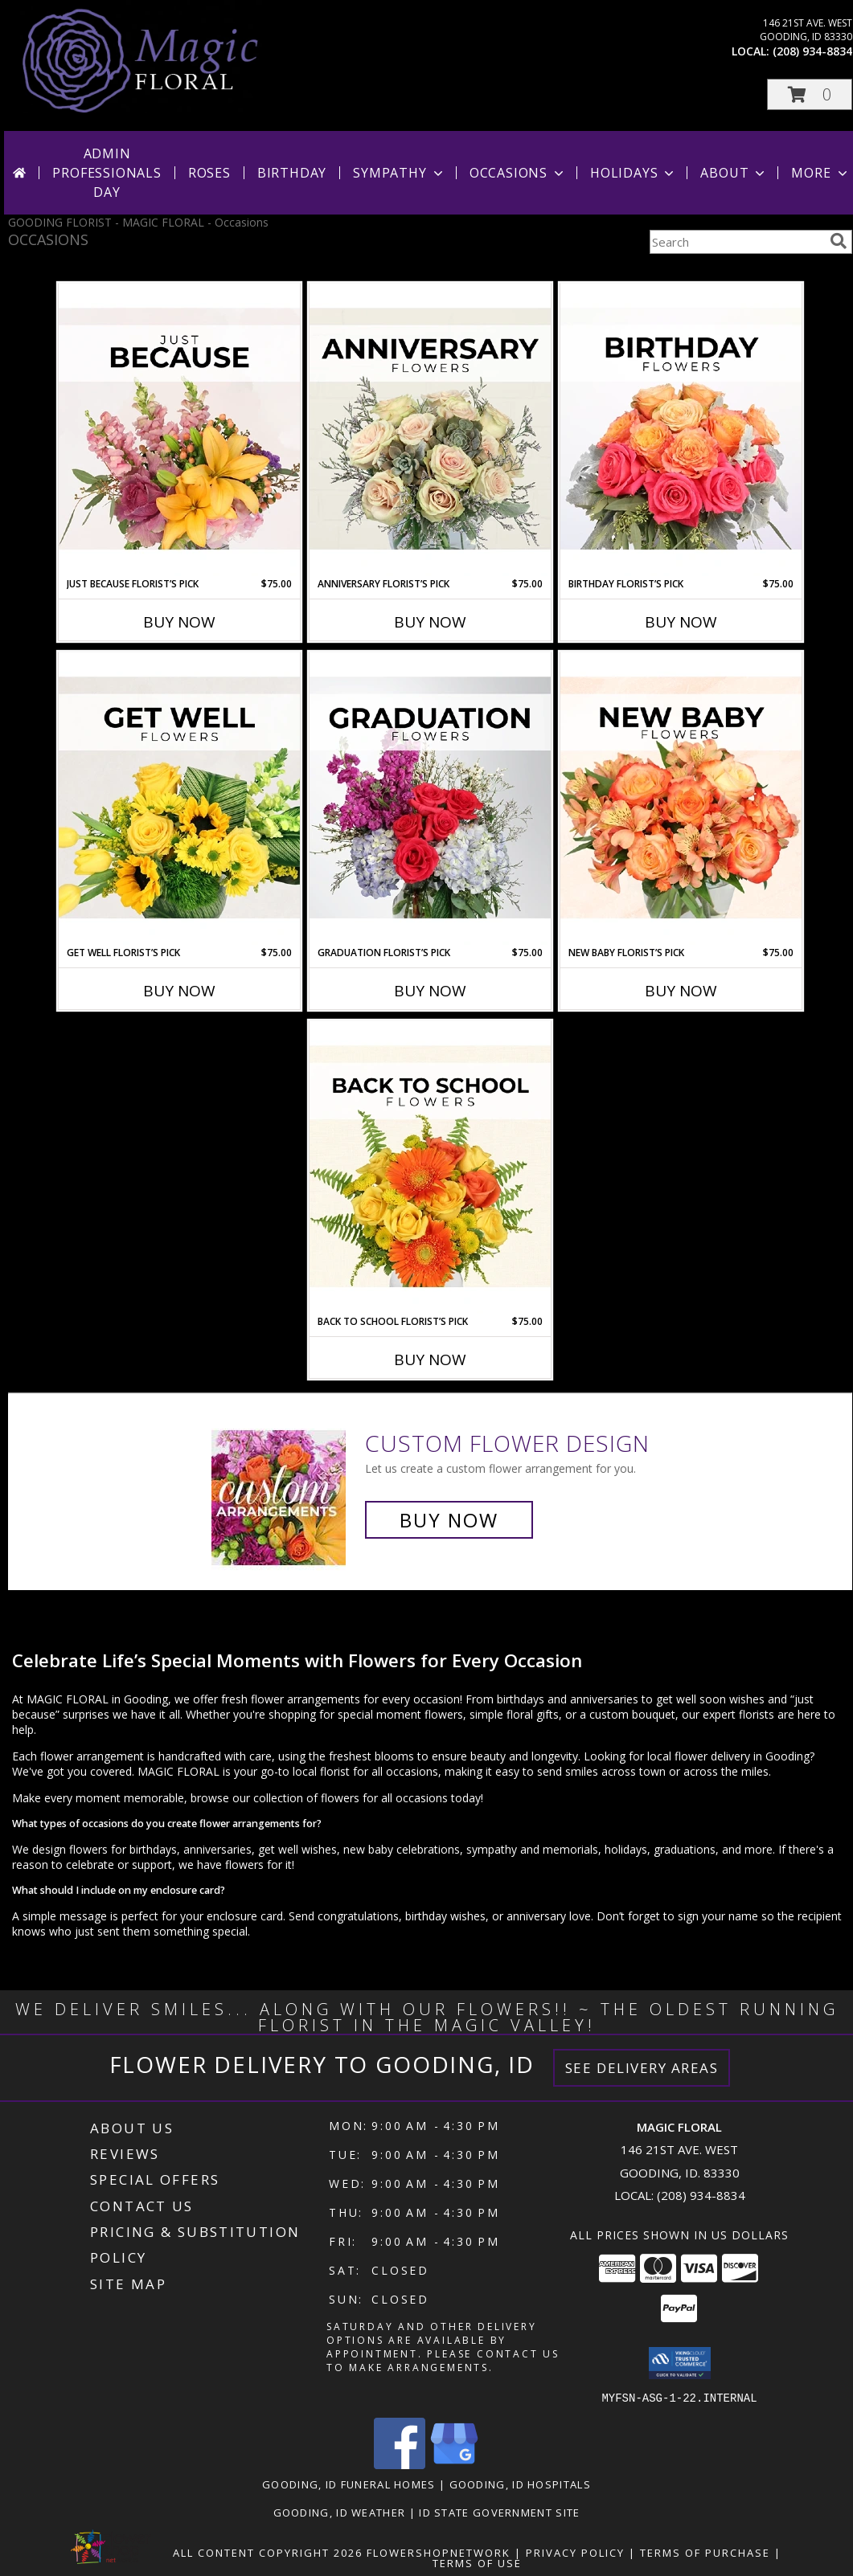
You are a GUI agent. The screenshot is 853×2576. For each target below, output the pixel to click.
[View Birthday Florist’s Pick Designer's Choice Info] (681, 430)
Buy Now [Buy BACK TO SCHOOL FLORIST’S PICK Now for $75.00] (430, 1359)
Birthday (291, 173)
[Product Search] (736, 242)
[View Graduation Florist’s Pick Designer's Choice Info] (430, 798)
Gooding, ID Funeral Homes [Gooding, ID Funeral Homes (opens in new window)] (349, 2483)
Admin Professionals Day (106, 173)
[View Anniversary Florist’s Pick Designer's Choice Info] (430, 430)
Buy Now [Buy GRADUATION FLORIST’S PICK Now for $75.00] (430, 990)
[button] (809, 94)
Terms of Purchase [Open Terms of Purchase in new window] (705, 2552)
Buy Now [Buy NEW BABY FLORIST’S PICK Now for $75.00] (681, 990)
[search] (838, 241)
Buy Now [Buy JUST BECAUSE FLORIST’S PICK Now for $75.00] (179, 621)
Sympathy (399, 173)
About (734, 173)
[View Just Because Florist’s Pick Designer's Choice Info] (179, 430)
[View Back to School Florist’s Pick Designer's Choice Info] (430, 1167)
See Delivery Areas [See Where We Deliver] (642, 2068)
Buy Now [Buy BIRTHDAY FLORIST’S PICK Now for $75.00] (681, 621)
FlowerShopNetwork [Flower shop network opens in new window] (439, 2552)
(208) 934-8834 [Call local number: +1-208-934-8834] (812, 51)
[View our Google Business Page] (454, 2464)
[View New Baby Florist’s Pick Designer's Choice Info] (681, 798)
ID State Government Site (499, 2511)
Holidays (633, 173)
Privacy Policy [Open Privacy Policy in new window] (575, 2552)
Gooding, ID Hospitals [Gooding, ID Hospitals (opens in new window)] (520, 2483)
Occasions (518, 173)
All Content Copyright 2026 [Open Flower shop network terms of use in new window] (268, 2552)
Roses (209, 173)
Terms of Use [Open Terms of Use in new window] (477, 2562)
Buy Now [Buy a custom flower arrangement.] (449, 1520)
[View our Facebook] (399, 2464)
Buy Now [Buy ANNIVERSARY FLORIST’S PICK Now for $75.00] (430, 621)
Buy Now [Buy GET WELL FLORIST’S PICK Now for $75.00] (179, 990)
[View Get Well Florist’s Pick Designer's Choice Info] (179, 798)
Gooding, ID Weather (339, 2511)
